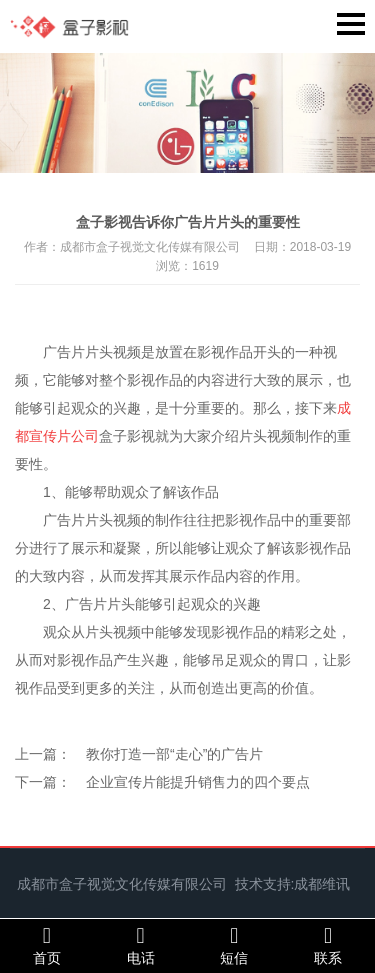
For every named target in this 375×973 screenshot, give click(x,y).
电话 (141, 945)
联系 (328, 945)
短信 (235, 945)
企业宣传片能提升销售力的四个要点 (198, 782)
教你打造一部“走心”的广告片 (174, 754)
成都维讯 (322, 884)
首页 (47, 945)
